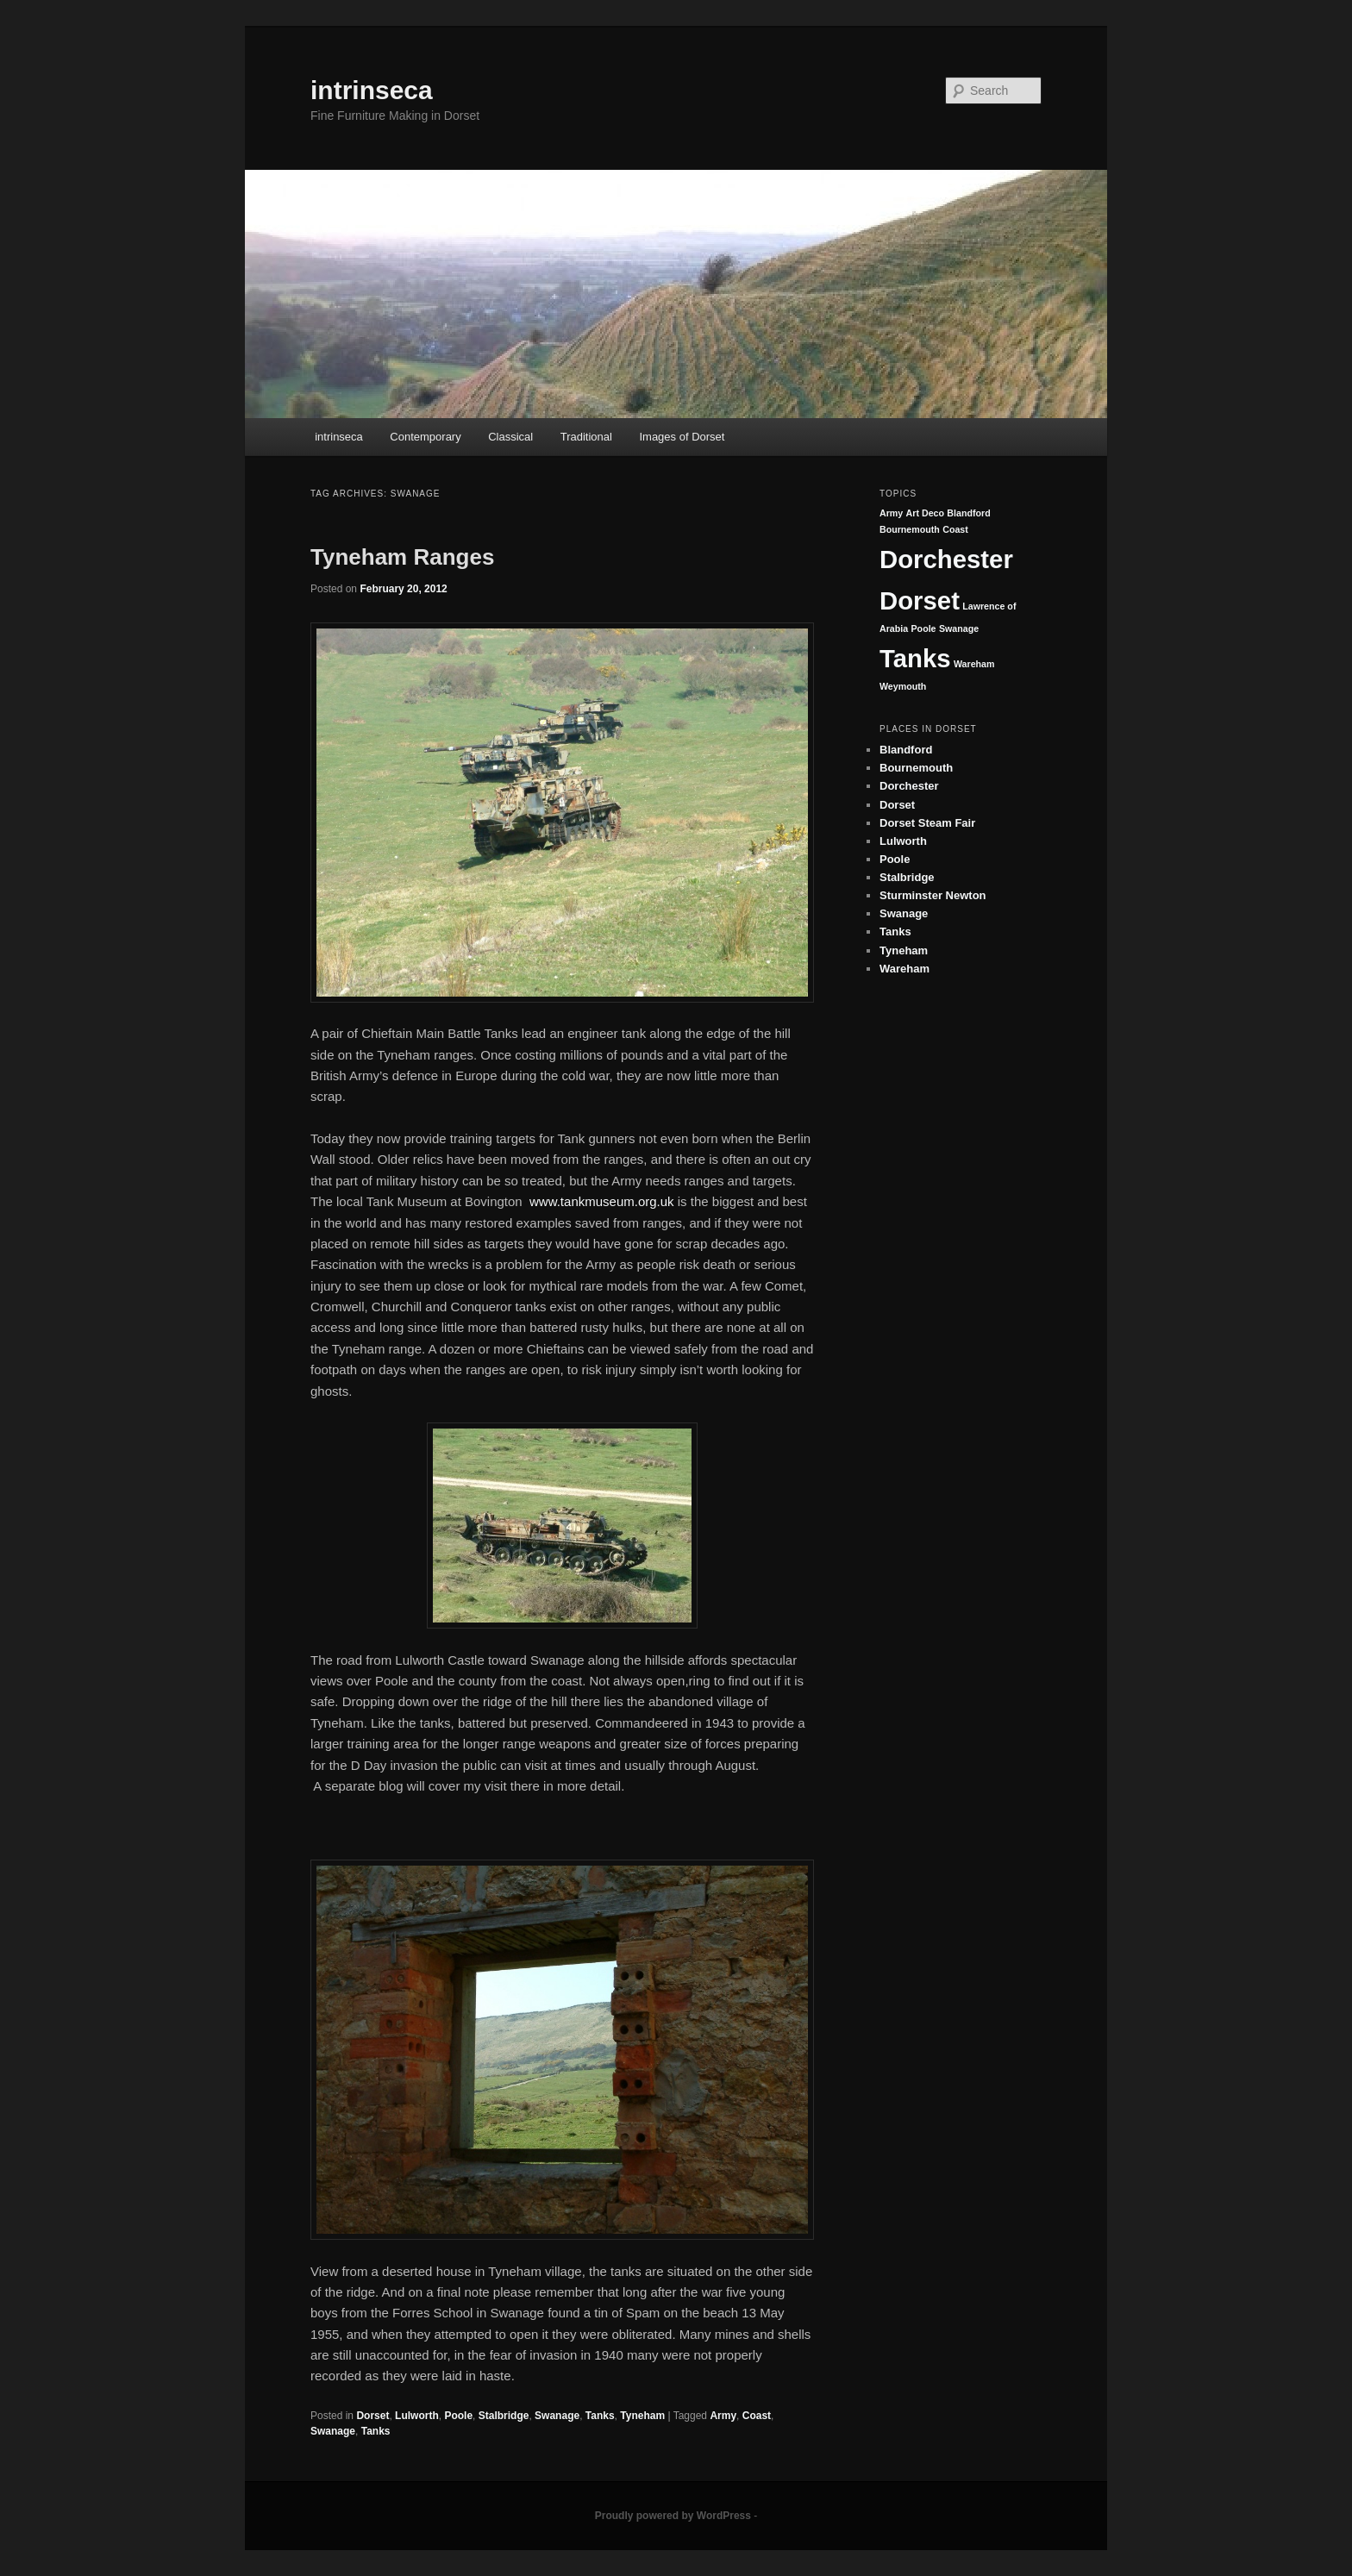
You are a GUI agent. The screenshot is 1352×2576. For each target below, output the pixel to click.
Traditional (586, 436)
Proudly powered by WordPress (673, 2516)
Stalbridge (504, 2416)
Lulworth (417, 2416)
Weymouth (902, 686)
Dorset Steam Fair (927, 822)
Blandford (968, 513)
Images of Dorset (681, 436)
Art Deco (925, 513)
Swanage (557, 2416)
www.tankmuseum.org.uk (601, 1201)
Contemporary (425, 436)
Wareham (974, 664)
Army (723, 2416)
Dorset (372, 2416)
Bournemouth (909, 529)
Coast (756, 2416)
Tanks (600, 2416)
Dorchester (946, 559)
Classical (510, 436)
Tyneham (642, 2416)
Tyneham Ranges (402, 557)
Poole (458, 2416)
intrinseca (371, 90)
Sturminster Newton (932, 895)
